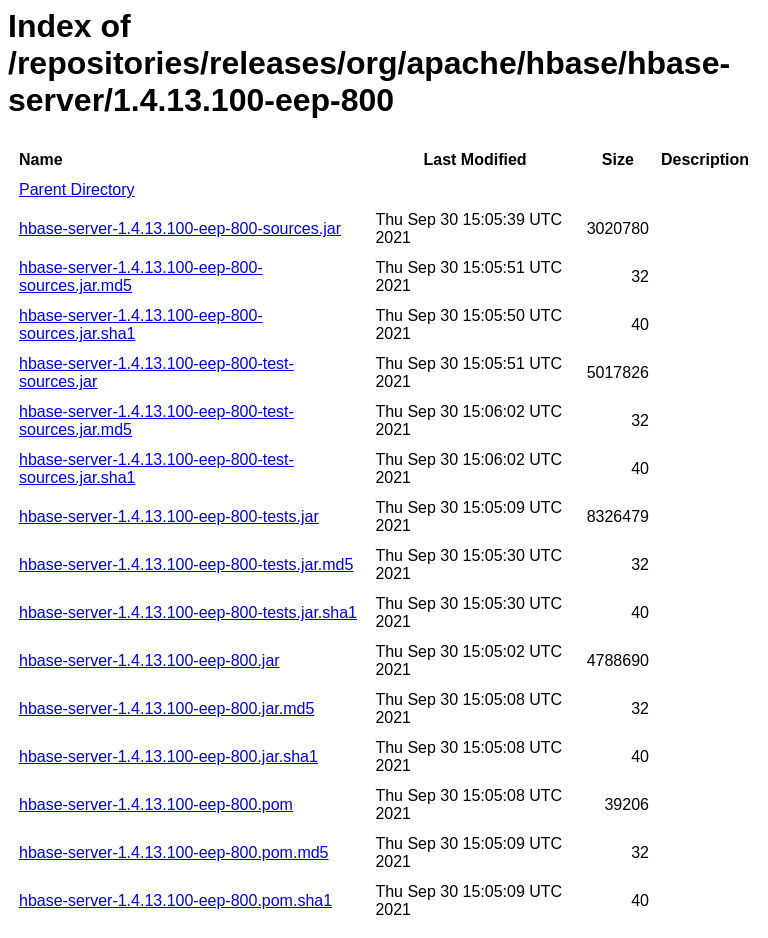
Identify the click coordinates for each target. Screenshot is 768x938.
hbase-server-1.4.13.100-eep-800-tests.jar (169, 516)
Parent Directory (77, 189)
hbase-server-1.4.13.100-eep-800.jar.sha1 (168, 756)
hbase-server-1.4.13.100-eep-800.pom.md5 (174, 852)
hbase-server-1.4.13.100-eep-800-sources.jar (180, 228)
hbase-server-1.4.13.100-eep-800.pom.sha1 (175, 900)
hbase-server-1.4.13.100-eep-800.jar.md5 (166, 708)
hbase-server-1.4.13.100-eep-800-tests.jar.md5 (186, 564)
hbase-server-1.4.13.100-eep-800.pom (156, 804)
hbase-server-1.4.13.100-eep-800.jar (149, 660)
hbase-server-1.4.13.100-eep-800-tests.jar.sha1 (188, 612)
